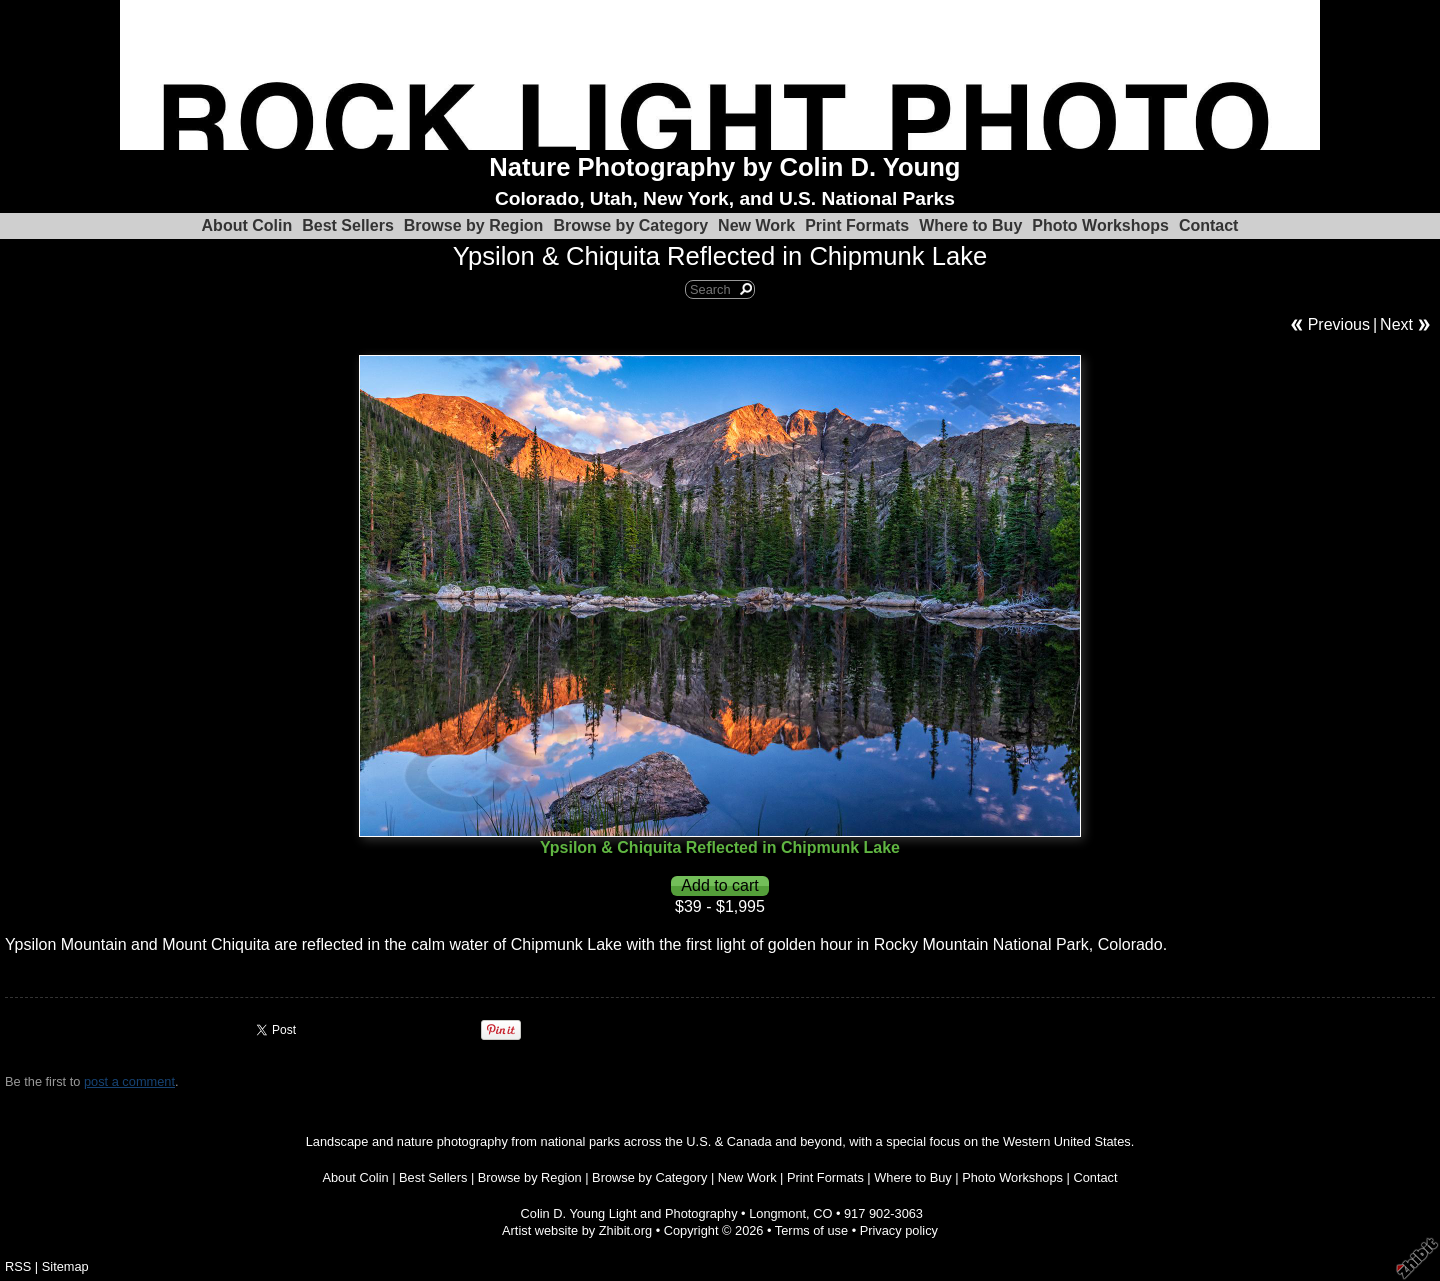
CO (822, 1213)
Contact (1209, 225)
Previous (1339, 324)
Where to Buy (970, 225)
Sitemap (65, 1266)
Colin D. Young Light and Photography (629, 1213)
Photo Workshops (1100, 225)
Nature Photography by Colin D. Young (724, 167)
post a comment (129, 1081)
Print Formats (857, 225)
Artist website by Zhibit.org (577, 1230)
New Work (756, 225)
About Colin (247, 225)
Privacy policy (899, 1230)
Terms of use (811, 1230)
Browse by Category (630, 225)
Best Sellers (348, 225)
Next (1396, 324)
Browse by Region (474, 225)
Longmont (777, 1213)
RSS (18, 1266)
